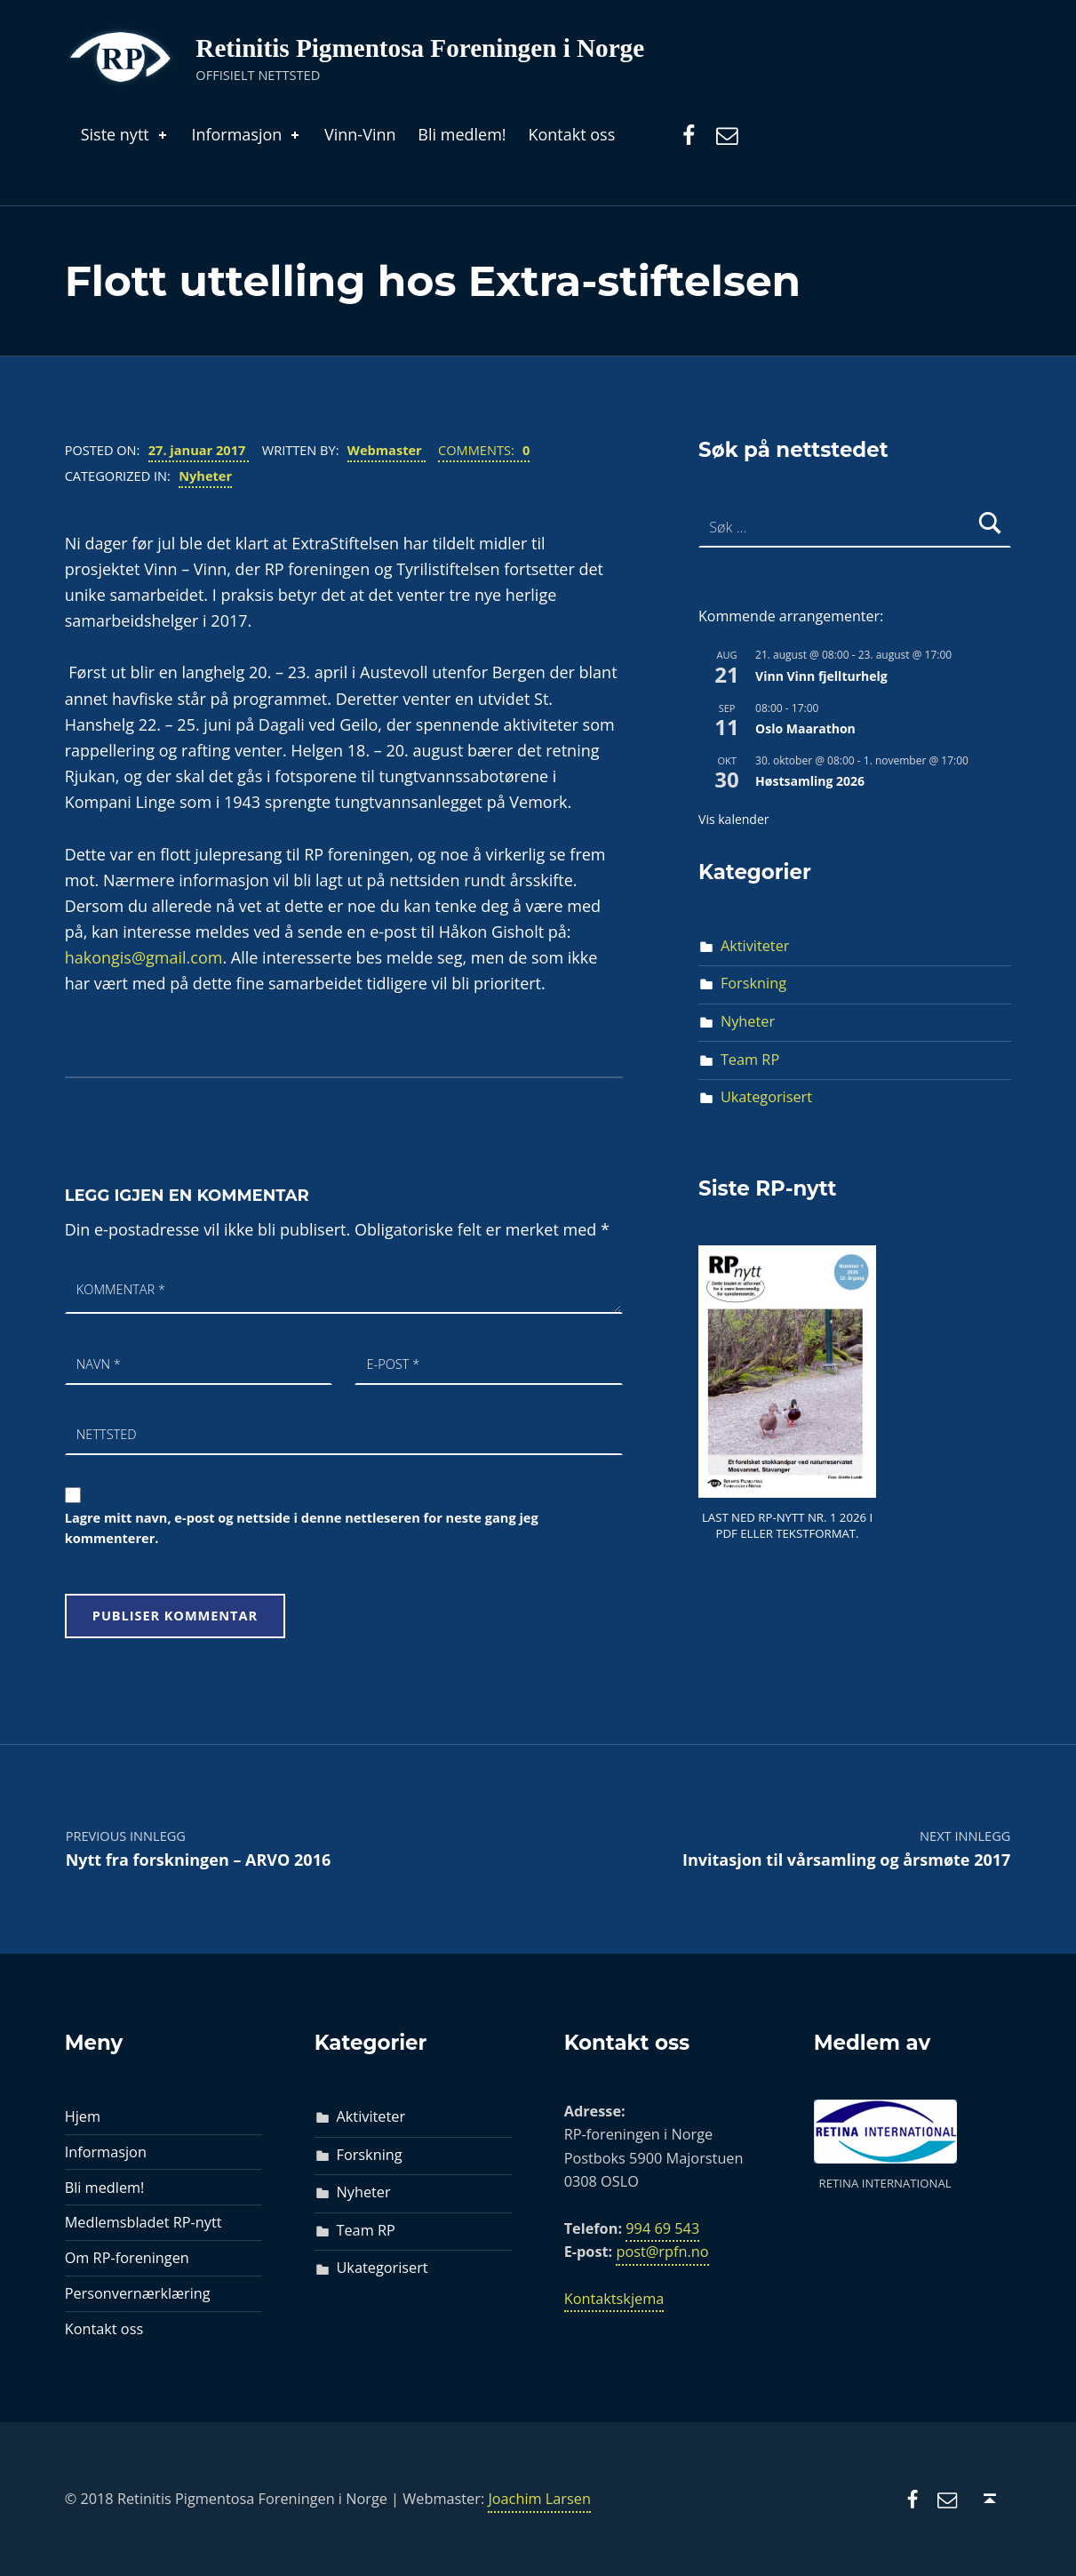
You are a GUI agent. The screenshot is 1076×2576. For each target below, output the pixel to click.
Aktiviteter (755, 946)
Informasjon (246, 134)
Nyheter (205, 475)
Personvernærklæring (138, 2293)
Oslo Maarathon (805, 728)
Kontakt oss (571, 134)
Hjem (82, 2116)
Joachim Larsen (539, 2498)
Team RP (750, 1059)
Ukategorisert (766, 1097)
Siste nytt (125, 134)
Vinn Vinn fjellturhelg (821, 676)
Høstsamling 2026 (810, 780)
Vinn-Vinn (360, 134)
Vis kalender (733, 819)
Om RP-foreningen (127, 2258)
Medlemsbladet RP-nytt (143, 2222)
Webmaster (386, 450)
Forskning (753, 983)
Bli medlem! (462, 134)
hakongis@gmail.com (144, 957)
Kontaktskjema (614, 2298)
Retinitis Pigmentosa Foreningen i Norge (419, 48)
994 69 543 (662, 2228)
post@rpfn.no (662, 2251)
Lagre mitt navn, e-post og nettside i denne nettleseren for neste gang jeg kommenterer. (301, 1528)
